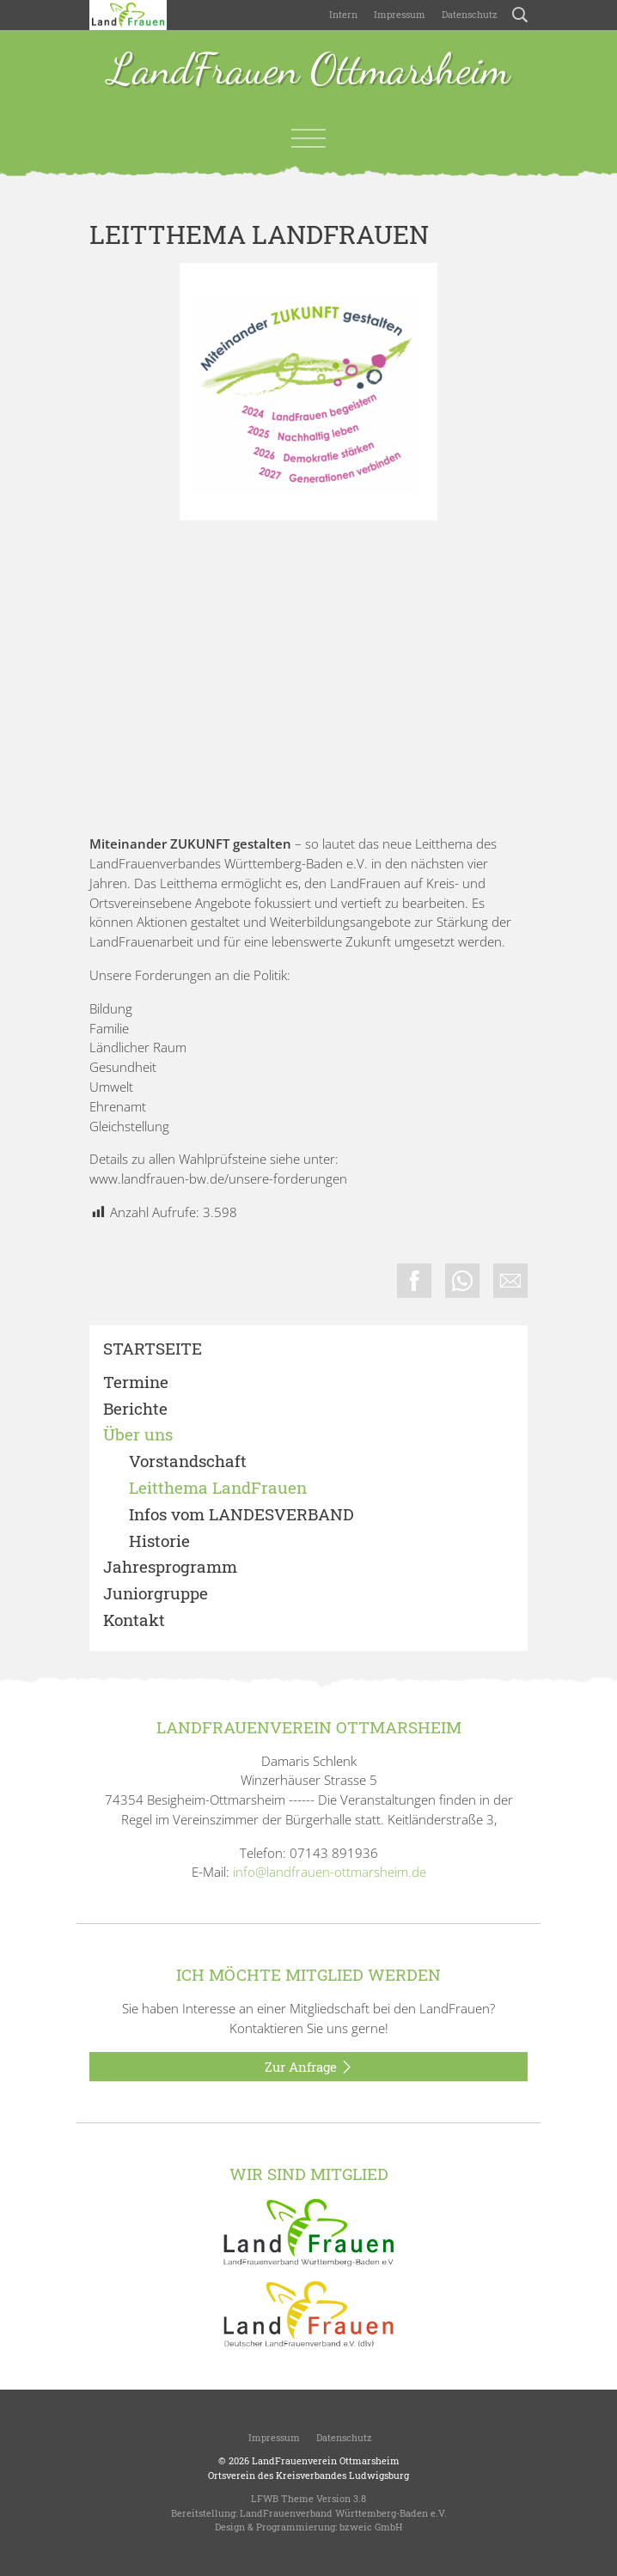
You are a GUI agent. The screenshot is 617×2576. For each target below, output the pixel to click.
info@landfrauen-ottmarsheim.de (329, 1871)
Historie (159, 1541)
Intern (343, 14)
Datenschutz (468, 14)
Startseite (152, 1349)
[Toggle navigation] (308, 138)
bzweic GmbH (370, 2526)
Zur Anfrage (309, 2067)
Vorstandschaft (188, 1461)
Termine (135, 1382)
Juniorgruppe (155, 1594)
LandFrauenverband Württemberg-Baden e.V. (343, 2512)
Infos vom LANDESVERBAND (241, 1515)
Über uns (138, 1435)
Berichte (135, 1409)
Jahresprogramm (170, 1567)
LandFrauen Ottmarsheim (309, 70)
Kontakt (134, 1620)
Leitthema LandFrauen (218, 1488)
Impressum (398, 14)
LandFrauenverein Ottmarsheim (326, 2460)
